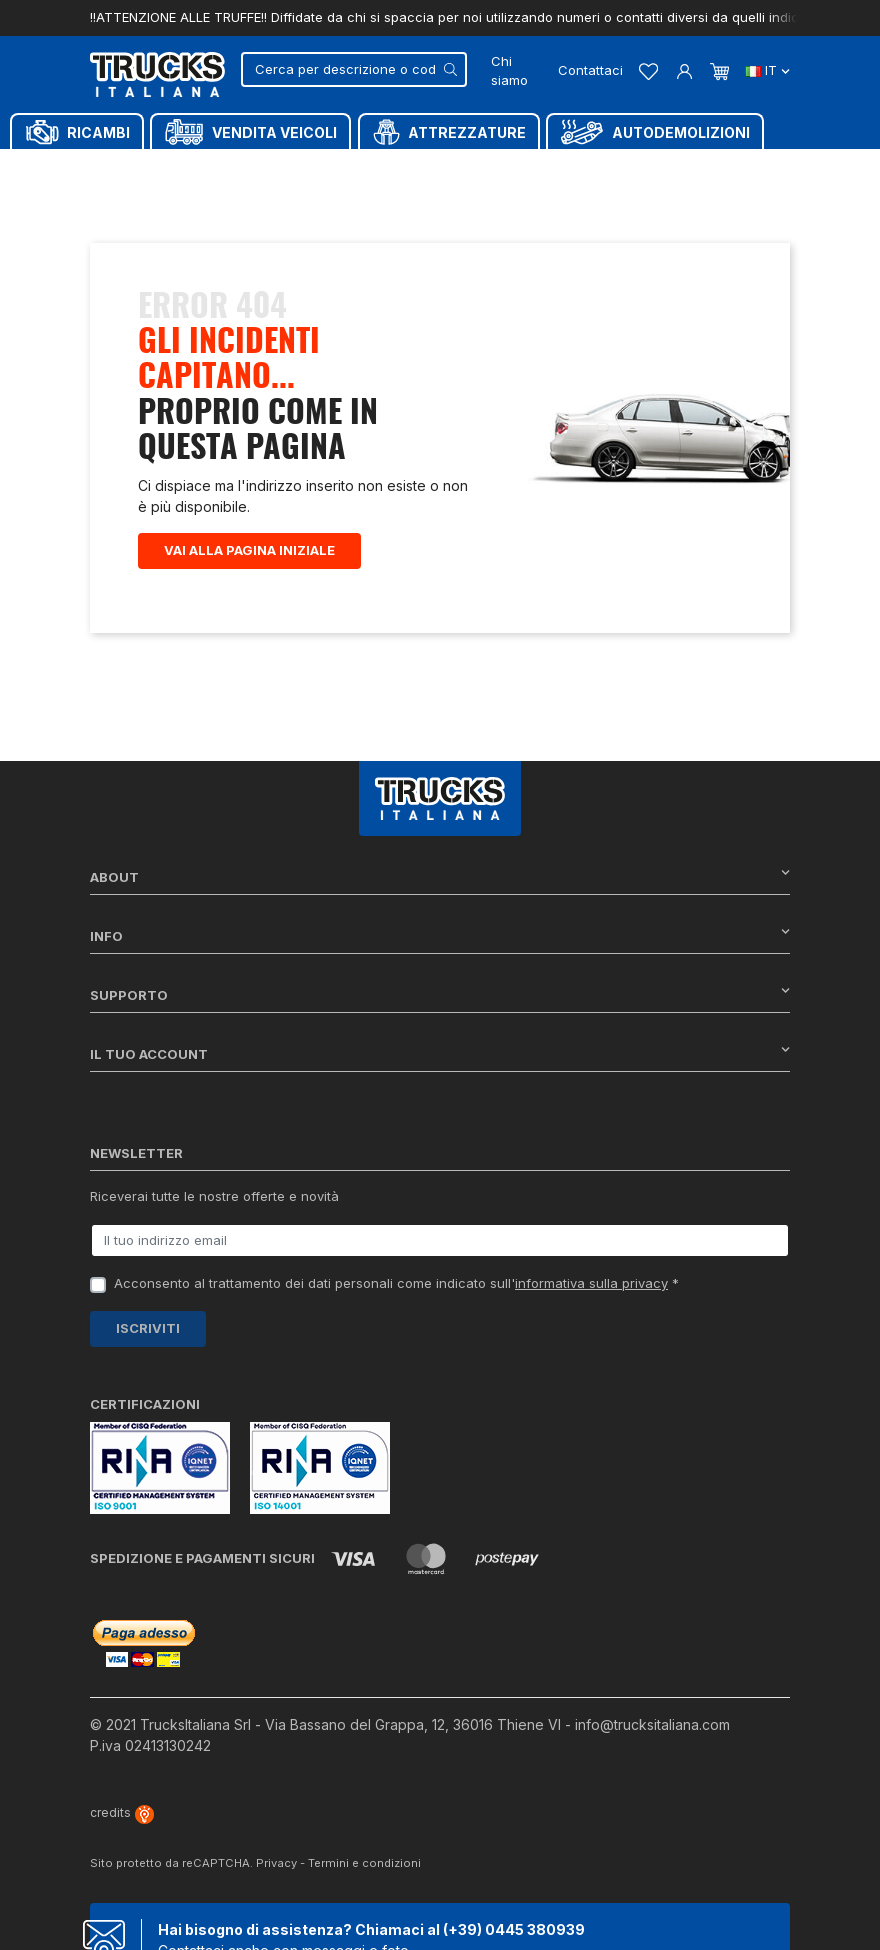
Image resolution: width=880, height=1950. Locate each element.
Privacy (276, 1863)
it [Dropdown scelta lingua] (767, 70)
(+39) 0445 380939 (514, 1929)
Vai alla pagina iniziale (249, 550)
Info (440, 935)
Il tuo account (440, 1053)
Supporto (440, 994)
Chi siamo (509, 71)
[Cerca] (354, 69)
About (440, 876)
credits (122, 1812)
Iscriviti (148, 1328)
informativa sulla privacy (591, 1283)
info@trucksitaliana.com (652, 1724)
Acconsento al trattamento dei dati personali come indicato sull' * (396, 1283)
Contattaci (590, 70)
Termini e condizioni (364, 1863)
